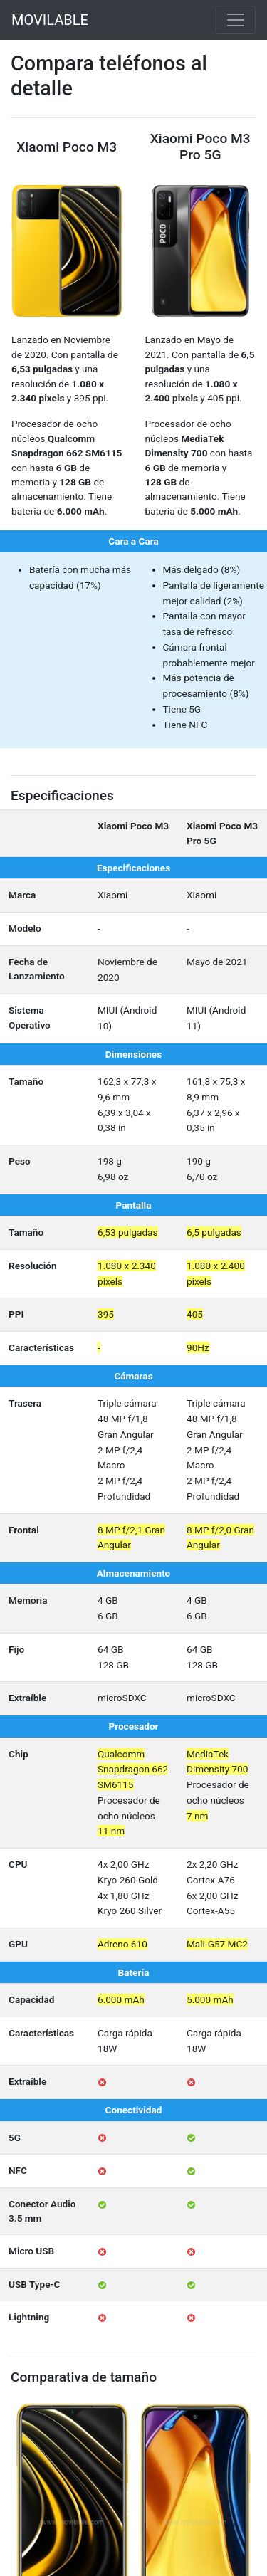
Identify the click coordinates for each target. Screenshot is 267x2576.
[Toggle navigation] (236, 20)
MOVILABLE (49, 19)
